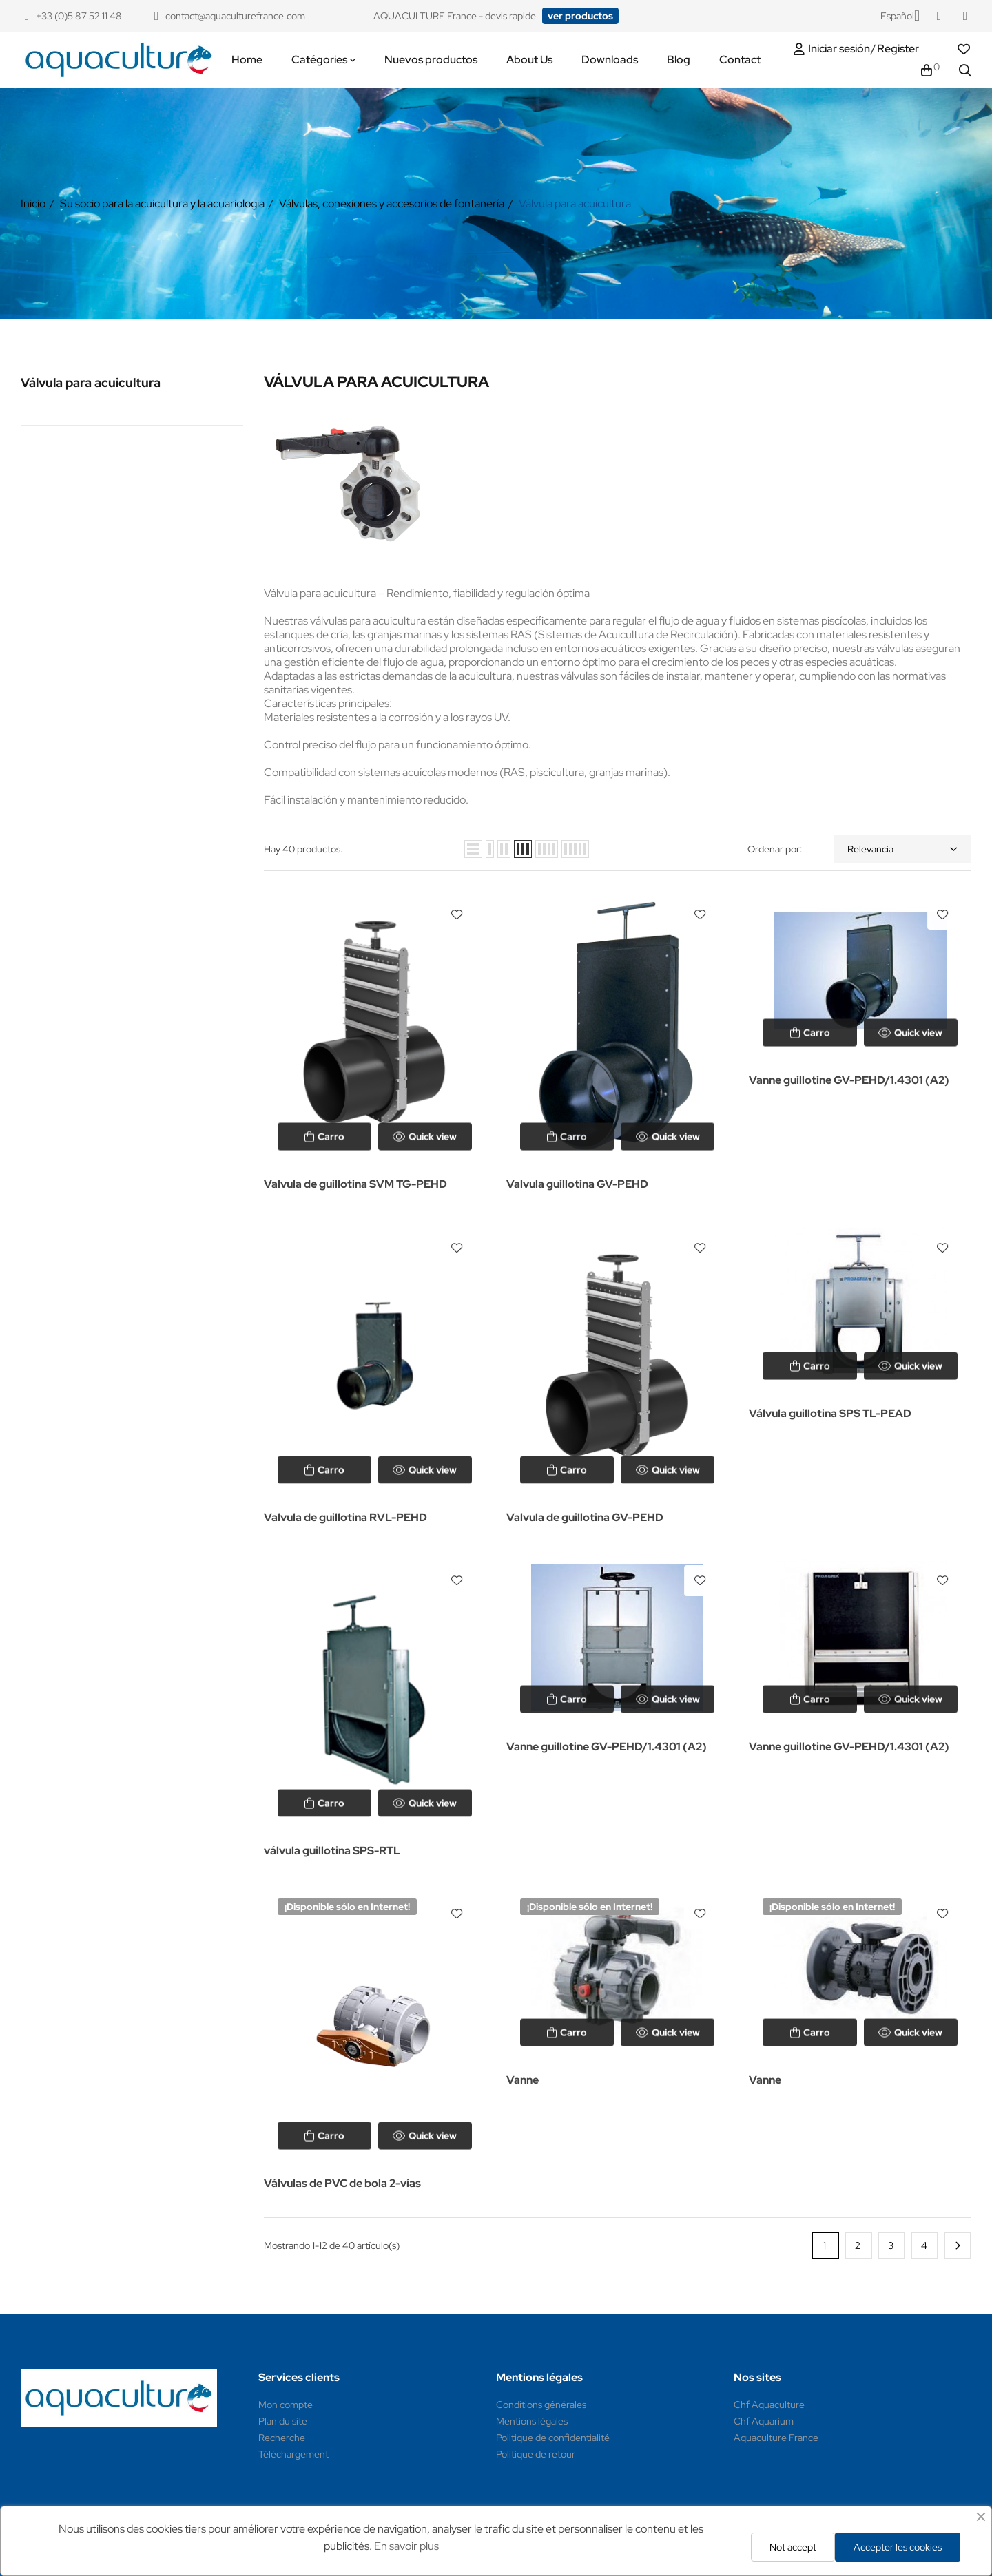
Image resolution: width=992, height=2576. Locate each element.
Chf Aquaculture (769, 2404)
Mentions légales (532, 2421)
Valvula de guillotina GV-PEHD (584, 1517)
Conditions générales (541, 2404)
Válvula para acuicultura (91, 382)
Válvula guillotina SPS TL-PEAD (830, 1413)
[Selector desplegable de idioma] (900, 16)
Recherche (281, 2437)
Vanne (522, 2080)
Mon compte (285, 2404)
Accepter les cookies (898, 2547)
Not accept (792, 2547)
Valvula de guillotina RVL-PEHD (345, 1517)
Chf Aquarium (764, 2421)
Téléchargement (293, 2454)
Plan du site (282, 2421)
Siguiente (957, 2245)
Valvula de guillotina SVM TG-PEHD (355, 1184)
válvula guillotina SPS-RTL (332, 1850)
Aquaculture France (776, 2437)
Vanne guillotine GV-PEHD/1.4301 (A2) (849, 1080)
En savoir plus (406, 2546)
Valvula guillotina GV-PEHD (577, 1184)
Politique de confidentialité (553, 2437)
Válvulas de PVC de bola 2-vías (342, 2183)
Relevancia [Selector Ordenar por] (902, 849)
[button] (580, 16)
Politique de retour (535, 2454)
